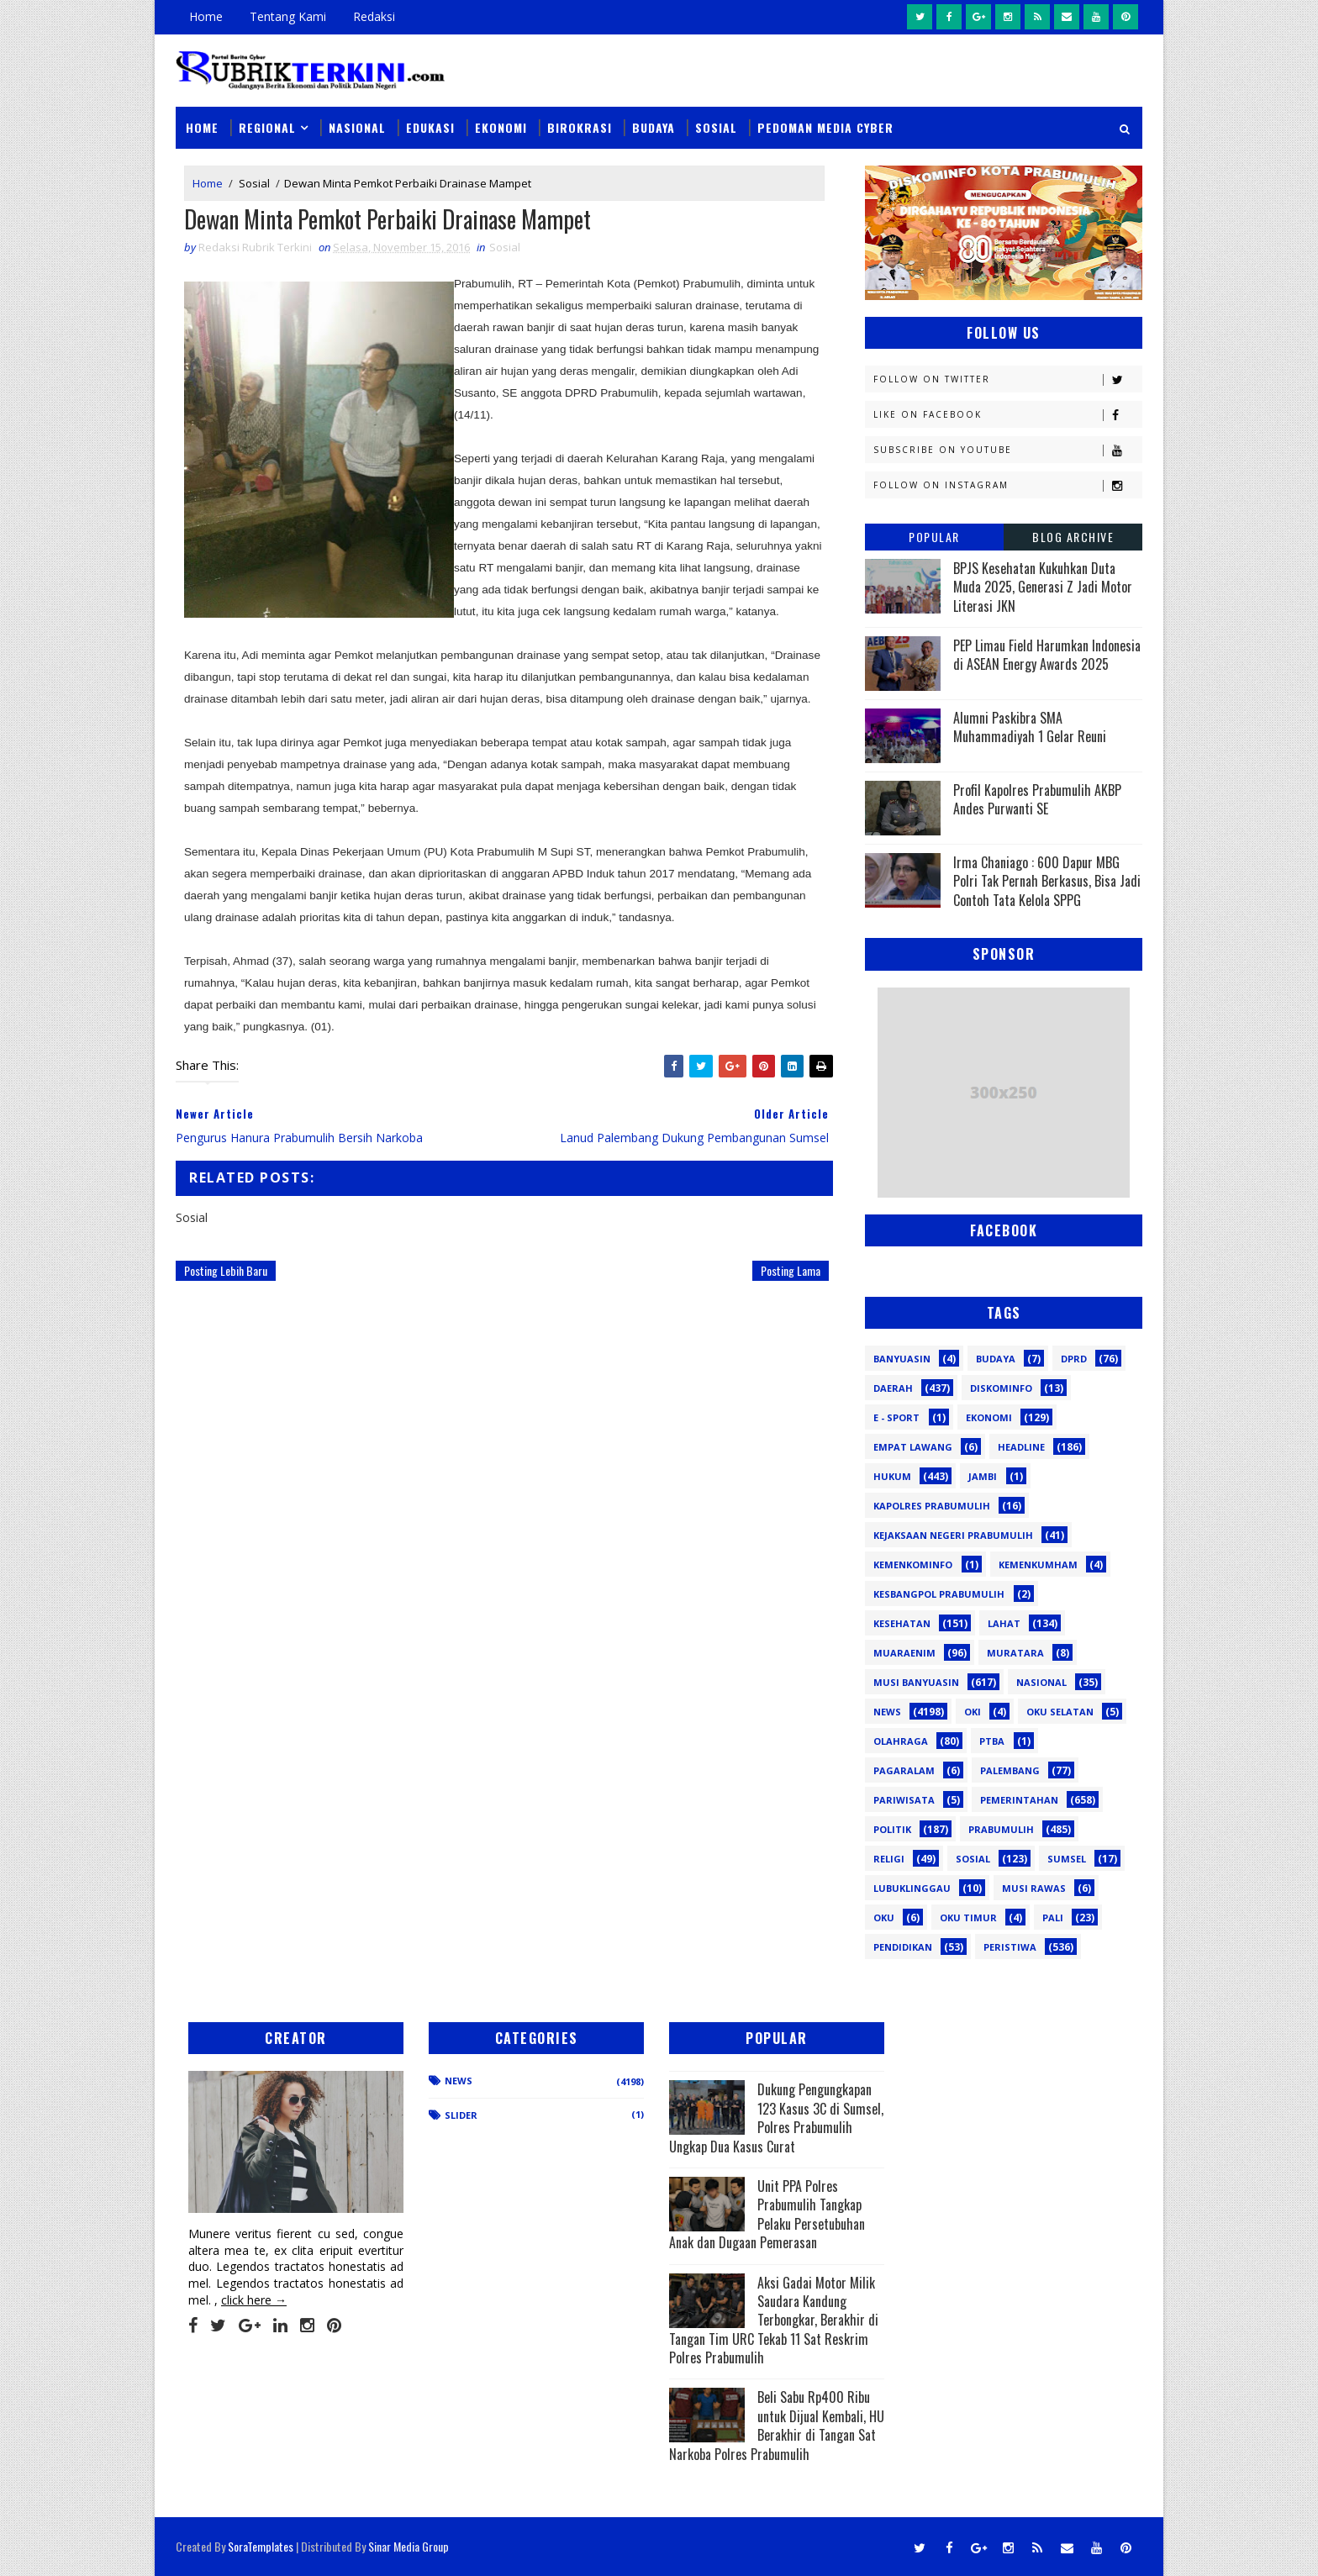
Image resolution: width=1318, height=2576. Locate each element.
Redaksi (374, 16)
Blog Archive (1073, 536)
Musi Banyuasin (916, 1682)
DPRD (1074, 1358)
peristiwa (1009, 1947)
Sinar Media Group (408, 2546)
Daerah (893, 1388)
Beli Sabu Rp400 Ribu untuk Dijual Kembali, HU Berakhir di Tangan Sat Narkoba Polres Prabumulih (776, 2425)
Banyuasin (902, 1358)
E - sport (896, 1417)
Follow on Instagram (1007, 485)
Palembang (1010, 1770)
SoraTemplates (260, 2546)
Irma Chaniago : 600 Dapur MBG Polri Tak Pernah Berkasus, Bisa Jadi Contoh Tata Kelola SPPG (1047, 881)
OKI (972, 1711)
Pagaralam (904, 1770)
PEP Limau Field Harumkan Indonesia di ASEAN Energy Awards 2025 (1047, 654)
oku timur (968, 1917)
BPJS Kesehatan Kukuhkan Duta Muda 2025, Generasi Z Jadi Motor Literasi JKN (1042, 587)
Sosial (716, 127)
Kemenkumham (1038, 1564)
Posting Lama (790, 1270)
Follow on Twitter (1007, 379)
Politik (892, 1829)
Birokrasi (579, 127)
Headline (1021, 1447)
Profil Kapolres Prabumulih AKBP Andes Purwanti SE (1037, 799)
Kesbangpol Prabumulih (938, 1594)
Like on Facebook (1007, 414)
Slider (461, 2115)
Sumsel (1066, 1858)
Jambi (982, 1476)
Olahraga (900, 1741)
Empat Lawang (912, 1447)
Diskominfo (1001, 1388)
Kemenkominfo (912, 1564)
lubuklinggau (912, 1888)
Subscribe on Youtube (1007, 450)
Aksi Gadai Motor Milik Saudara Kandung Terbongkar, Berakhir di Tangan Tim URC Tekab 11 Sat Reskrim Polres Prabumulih (773, 2320)
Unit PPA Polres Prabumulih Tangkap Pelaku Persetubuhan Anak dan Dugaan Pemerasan (767, 2214)
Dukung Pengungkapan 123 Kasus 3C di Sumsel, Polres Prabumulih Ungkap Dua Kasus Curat (776, 2117)
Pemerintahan (1019, 1800)
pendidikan (902, 1947)
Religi (888, 1858)
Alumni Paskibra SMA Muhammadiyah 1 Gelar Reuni (1029, 727)
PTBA (991, 1741)
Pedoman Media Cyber (825, 127)
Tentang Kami (288, 16)
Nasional (357, 127)
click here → (254, 2300)
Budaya (653, 127)
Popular (934, 536)
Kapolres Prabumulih (931, 1505)
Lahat (1004, 1623)
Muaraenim (904, 1652)
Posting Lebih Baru (225, 1270)
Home (206, 16)
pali (1052, 1917)
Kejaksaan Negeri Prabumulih (953, 1535)
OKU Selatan (1060, 1711)
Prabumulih (1001, 1829)
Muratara (1015, 1652)
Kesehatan (902, 1623)
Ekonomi (501, 127)
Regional (267, 127)
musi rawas (1034, 1888)
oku (883, 1917)
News (887, 1711)
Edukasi (430, 127)
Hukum (892, 1476)
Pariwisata (904, 1800)
